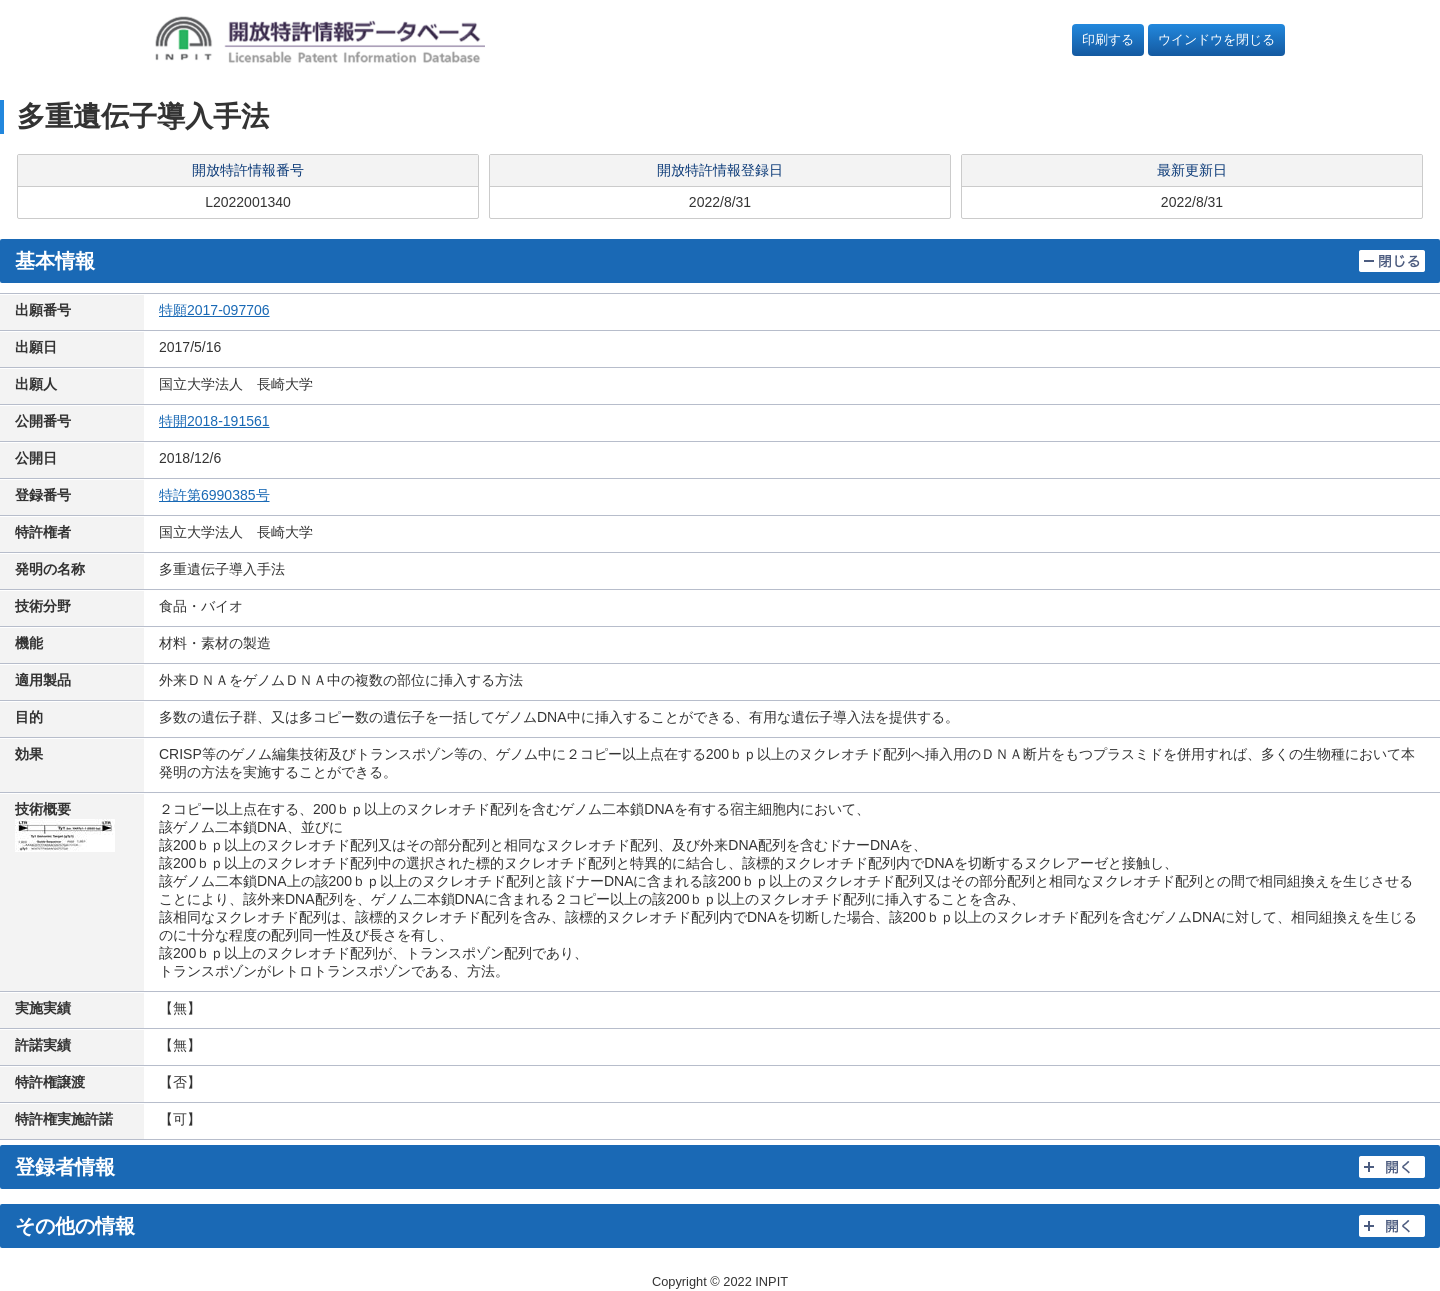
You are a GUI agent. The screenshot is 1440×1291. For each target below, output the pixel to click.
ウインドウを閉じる (1216, 39)
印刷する (1108, 39)
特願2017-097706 (214, 310)
